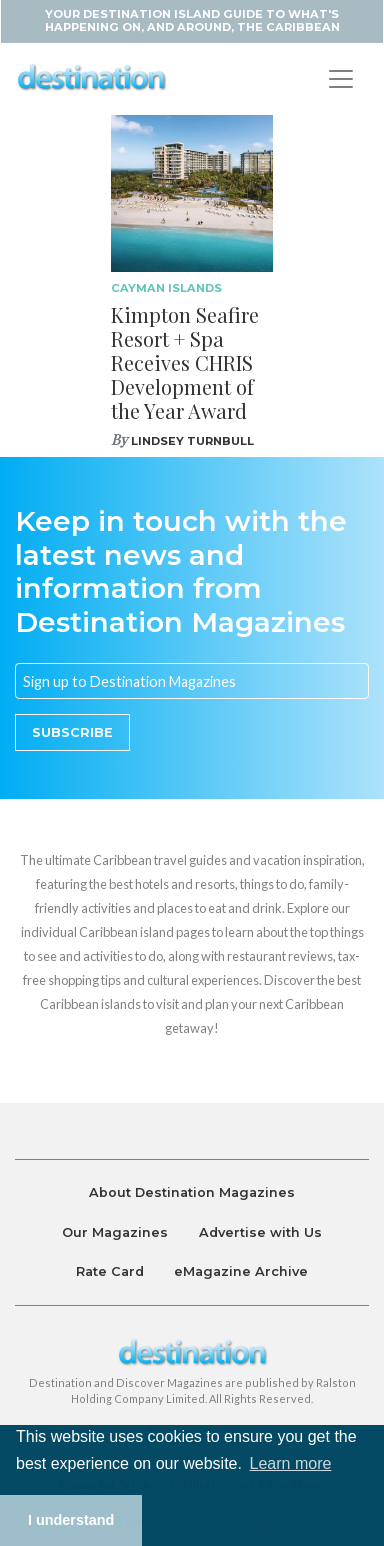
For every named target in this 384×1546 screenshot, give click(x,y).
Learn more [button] (291, 1463)
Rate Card (110, 1271)
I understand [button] (71, 1520)
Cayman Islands (166, 288)
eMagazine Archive (241, 1271)
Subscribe (72, 732)
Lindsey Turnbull (192, 441)
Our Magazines (115, 1232)
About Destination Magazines (192, 1192)
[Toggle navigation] (341, 79)
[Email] (192, 681)
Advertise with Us (260, 1232)
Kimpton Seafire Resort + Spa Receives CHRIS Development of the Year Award (185, 362)
